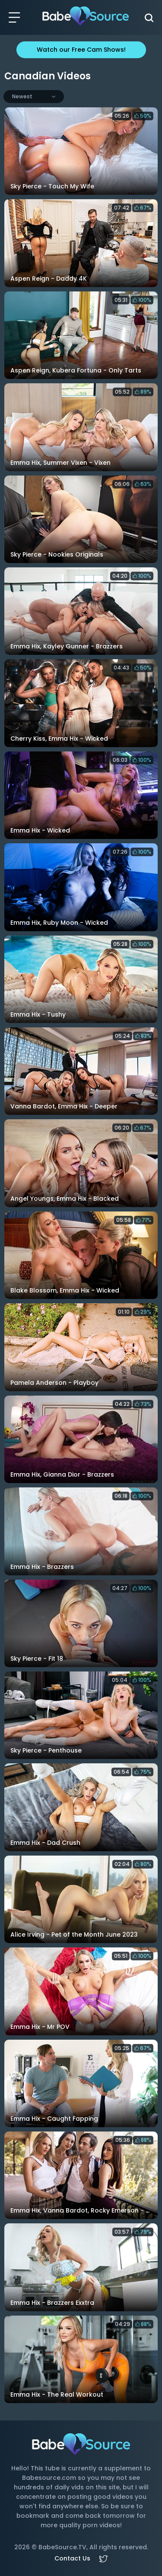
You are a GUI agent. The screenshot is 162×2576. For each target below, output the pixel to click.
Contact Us (72, 2558)
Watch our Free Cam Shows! (81, 49)
